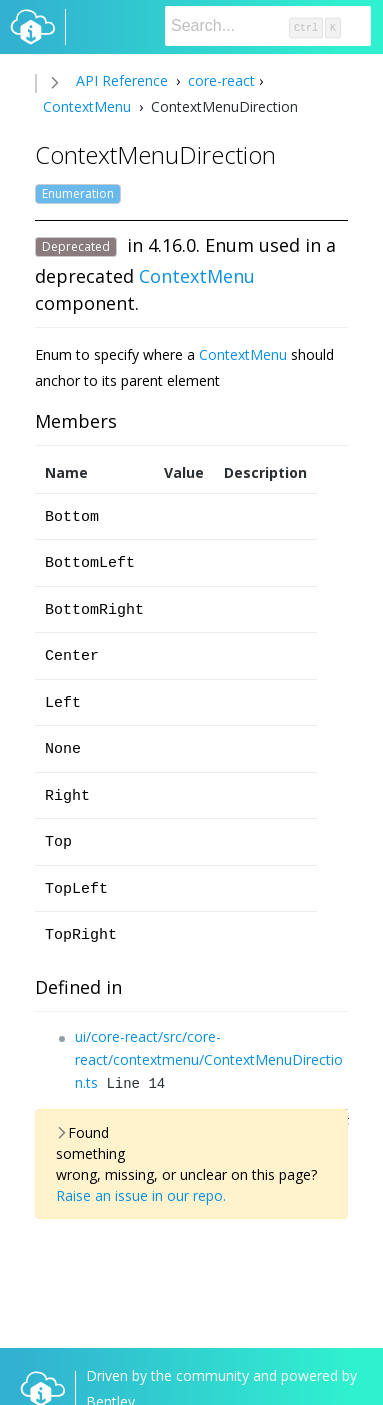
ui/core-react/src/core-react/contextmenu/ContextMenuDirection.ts (209, 1059)
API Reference (122, 80)
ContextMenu (89, 106)
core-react (219, 80)
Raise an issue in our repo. (141, 1195)
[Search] (268, 26)
